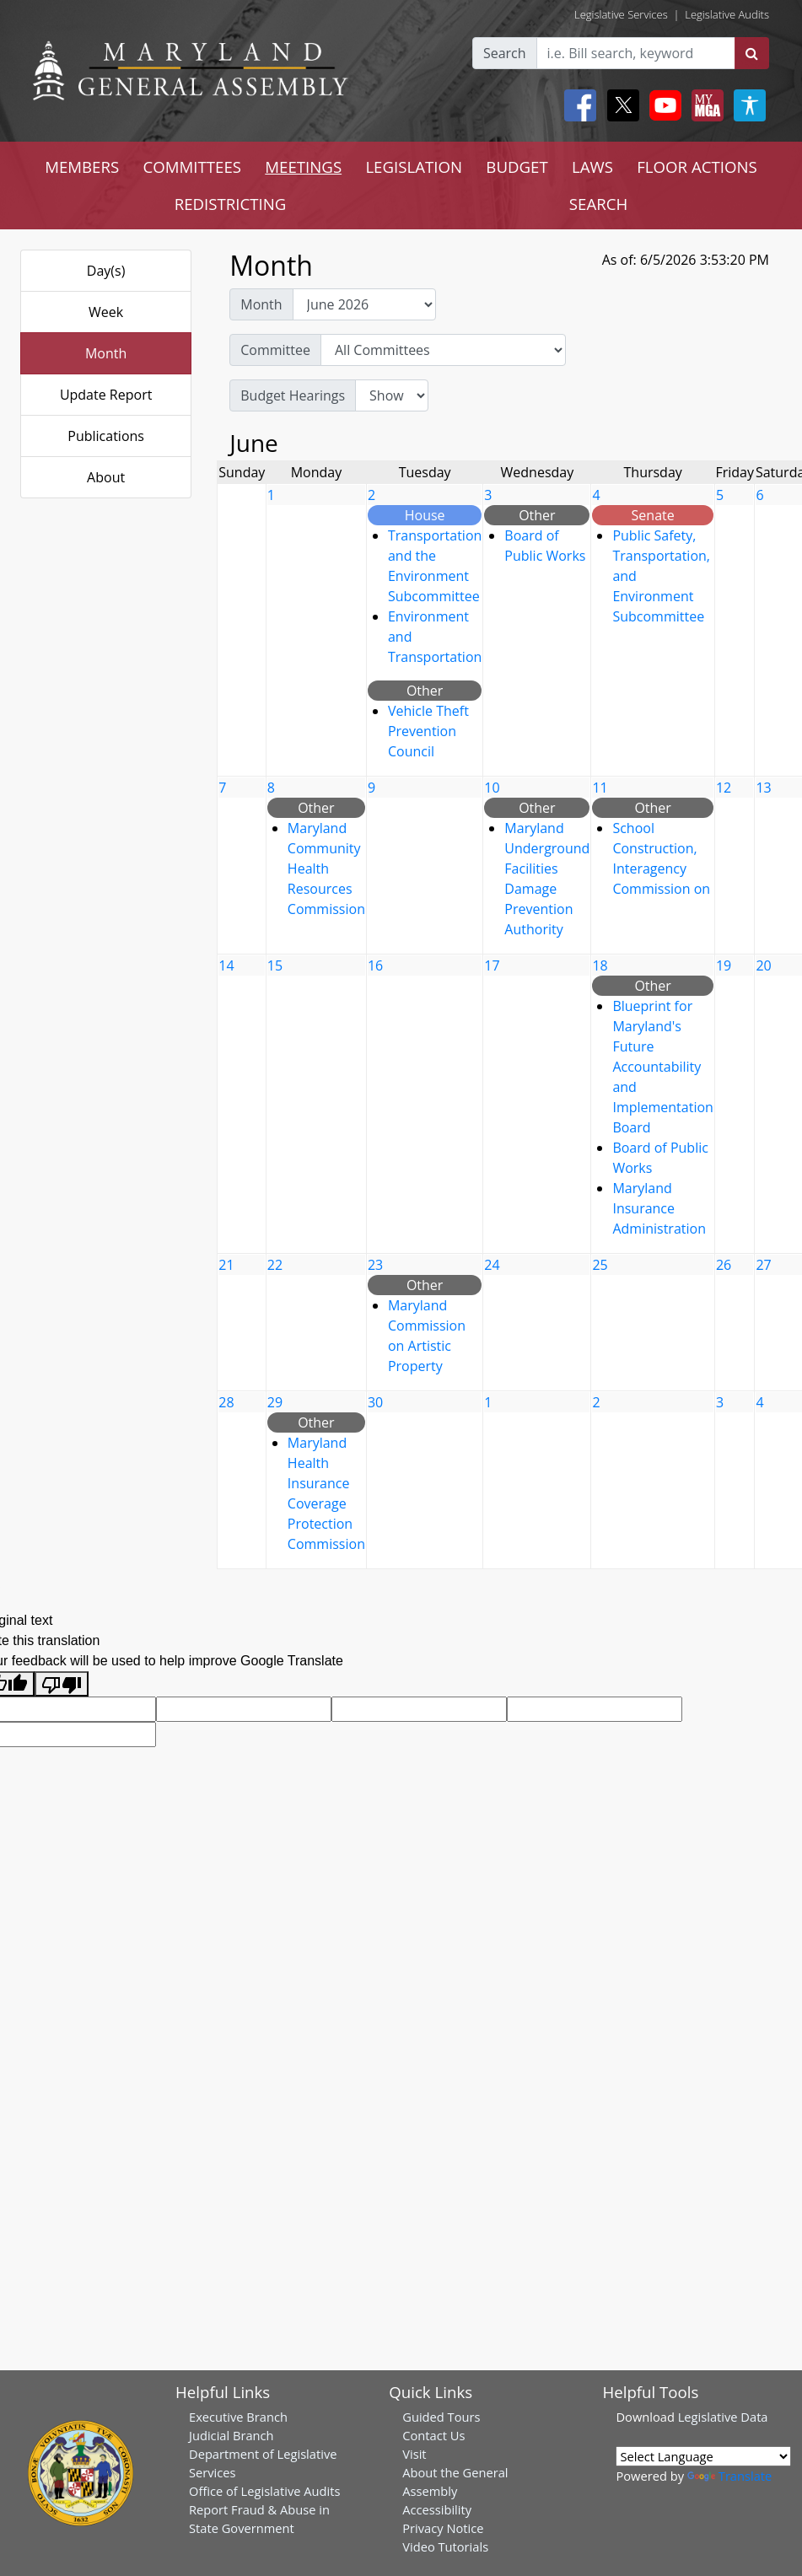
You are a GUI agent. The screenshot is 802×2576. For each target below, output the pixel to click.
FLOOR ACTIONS (697, 166)
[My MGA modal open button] (704, 105)
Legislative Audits (727, 14)
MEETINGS (303, 166)
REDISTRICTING (231, 203)
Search (504, 53)
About (106, 477)
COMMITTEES (192, 166)
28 (226, 1402)
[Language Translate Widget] (703, 2456)
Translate (729, 2475)
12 (723, 787)
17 (491, 965)
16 (375, 965)
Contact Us (433, 2435)
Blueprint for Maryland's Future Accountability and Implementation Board (662, 1067)
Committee (275, 350)
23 (375, 1265)
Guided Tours (441, 2416)
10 (491, 787)
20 (763, 965)
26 (723, 1265)
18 (599, 965)
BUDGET (516, 166)
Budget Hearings (292, 395)
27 (763, 1265)
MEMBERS (82, 166)
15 (275, 965)
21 (226, 1265)
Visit (414, 2453)
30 (375, 1402)
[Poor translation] (62, 1684)
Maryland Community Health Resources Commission (326, 868)
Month (105, 353)
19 (723, 965)
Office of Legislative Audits (264, 2490)
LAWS (592, 166)
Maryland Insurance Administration (659, 1208)
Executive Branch (238, 2416)
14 (226, 965)
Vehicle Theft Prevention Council (428, 731)
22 (275, 1265)
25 (599, 1265)
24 (491, 1265)
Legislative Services (621, 14)
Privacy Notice (442, 2528)
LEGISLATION (413, 166)
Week (106, 312)
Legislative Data (723, 2416)
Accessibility (436, 2509)
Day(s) (106, 270)
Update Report (106, 394)
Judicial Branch (231, 2435)
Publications (105, 436)
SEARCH (598, 203)
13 (763, 787)
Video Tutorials (445, 2546)
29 (275, 1402)
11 (599, 787)
